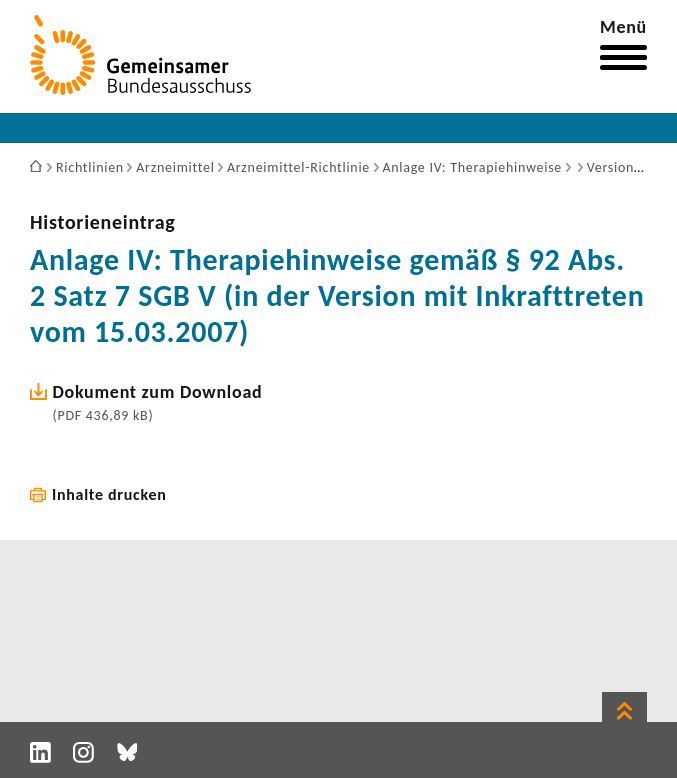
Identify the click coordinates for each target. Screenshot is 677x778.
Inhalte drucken (109, 494)
